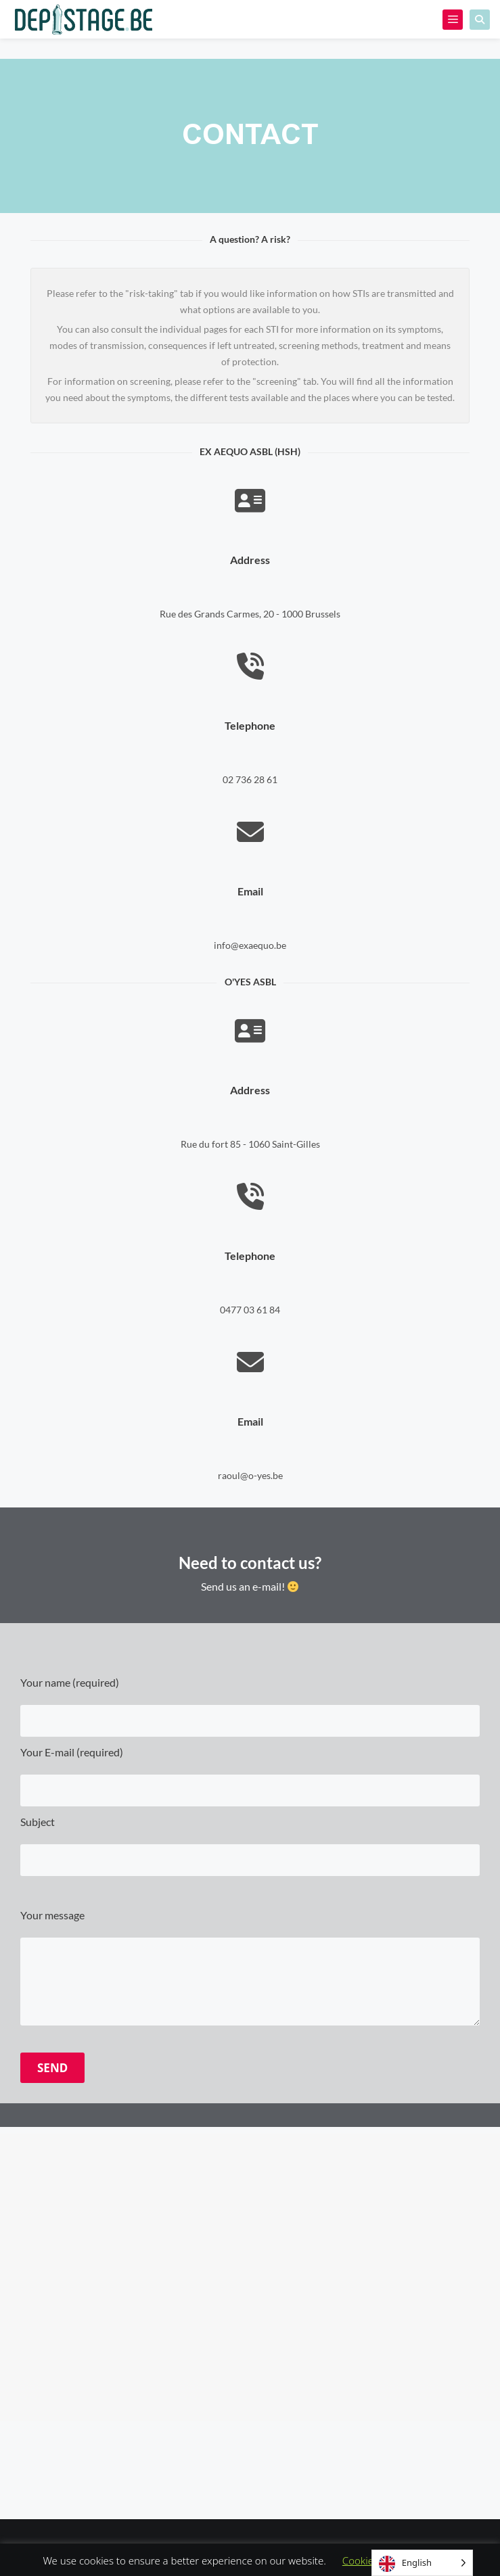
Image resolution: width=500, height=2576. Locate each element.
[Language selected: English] (422, 2563)
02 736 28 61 (250, 779)
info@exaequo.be (250, 945)
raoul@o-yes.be (250, 1475)
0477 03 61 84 (250, 1309)
